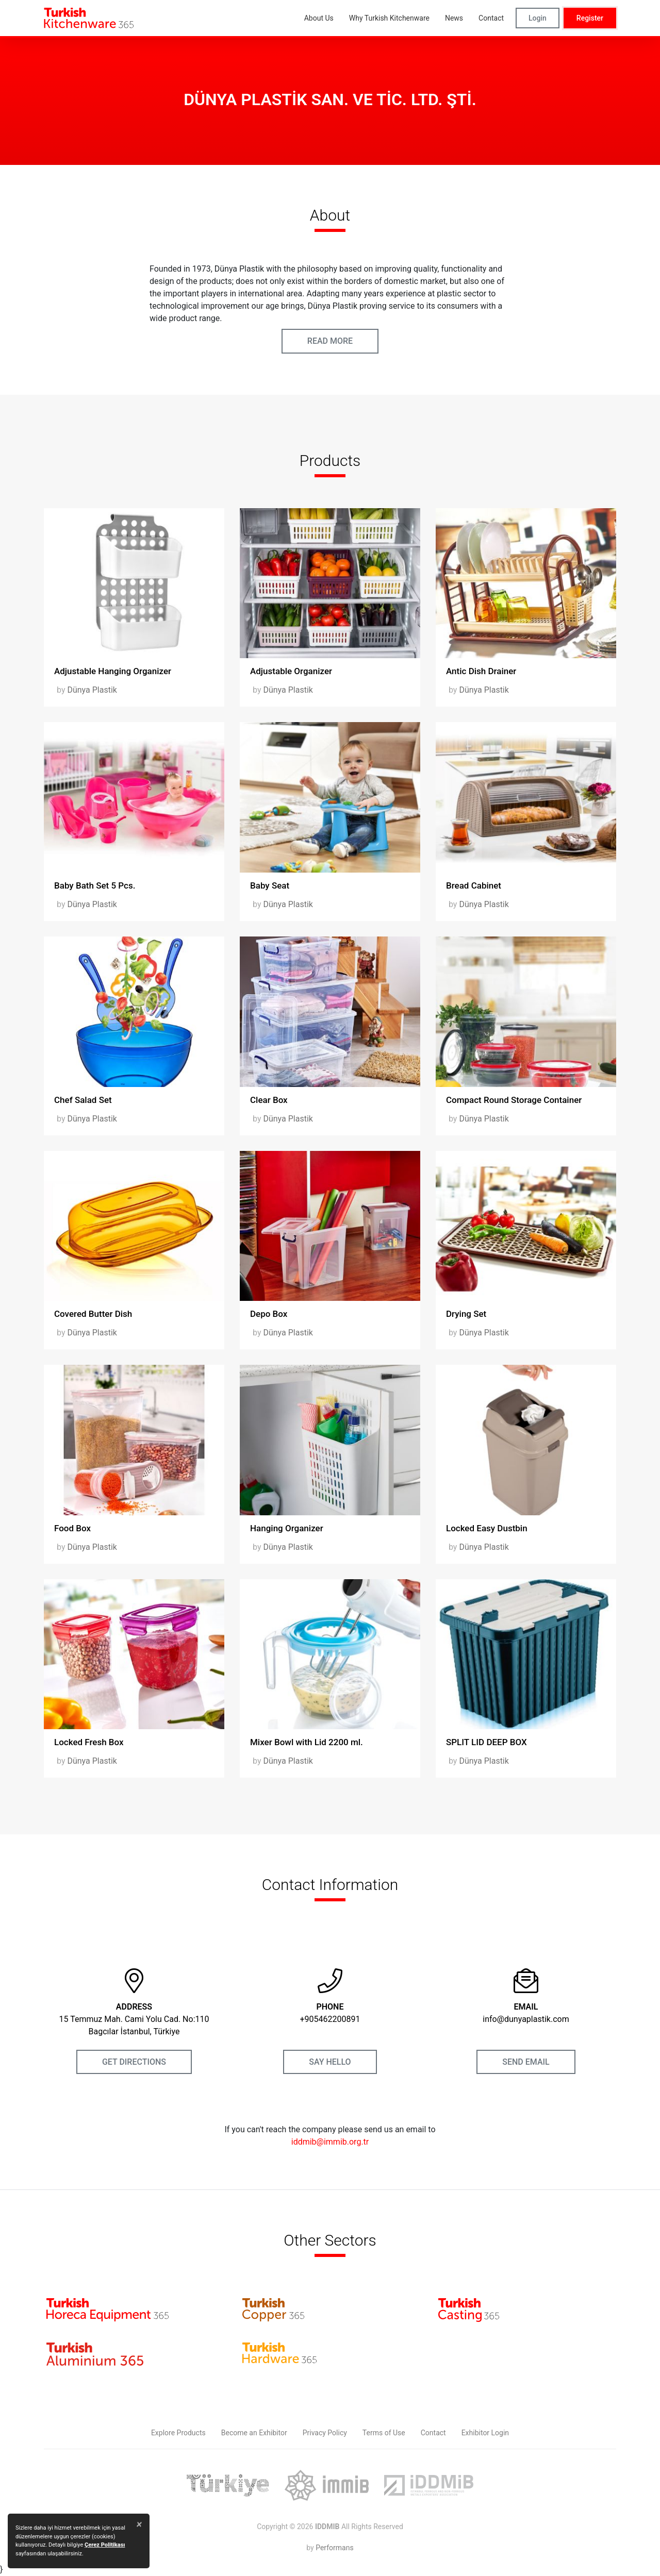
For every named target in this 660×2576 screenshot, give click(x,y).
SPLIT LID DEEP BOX (486, 1742)
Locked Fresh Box (89, 1742)
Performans (334, 2548)
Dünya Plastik (92, 690)
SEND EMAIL (525, 2062)
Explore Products (178, 2433)
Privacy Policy (325, 2433)
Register (589, 18)
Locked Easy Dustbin (486, 1528)
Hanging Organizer (286, 1528)
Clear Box (269, 1100)
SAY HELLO (330, 2062)
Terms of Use (383, 2433)
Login (538, 18)
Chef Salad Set (83, 1100)
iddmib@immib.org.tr (330, 2142)
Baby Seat (269, 885)
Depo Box (268, 1314)
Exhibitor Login (485, 2433)
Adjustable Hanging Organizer (112, 671)
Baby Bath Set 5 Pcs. (94, 885)
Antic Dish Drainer (481, 671)
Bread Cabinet (473, 885)
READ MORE (330, 341)
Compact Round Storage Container (514, 1100)
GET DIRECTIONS (134, 2062)
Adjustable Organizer (291, 671)
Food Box (72, 1528)
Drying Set (466, 1314)
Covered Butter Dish (93, 1314)
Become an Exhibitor (254, 2433)
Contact (433, 2433)
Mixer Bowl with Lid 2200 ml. (306, 1742)
